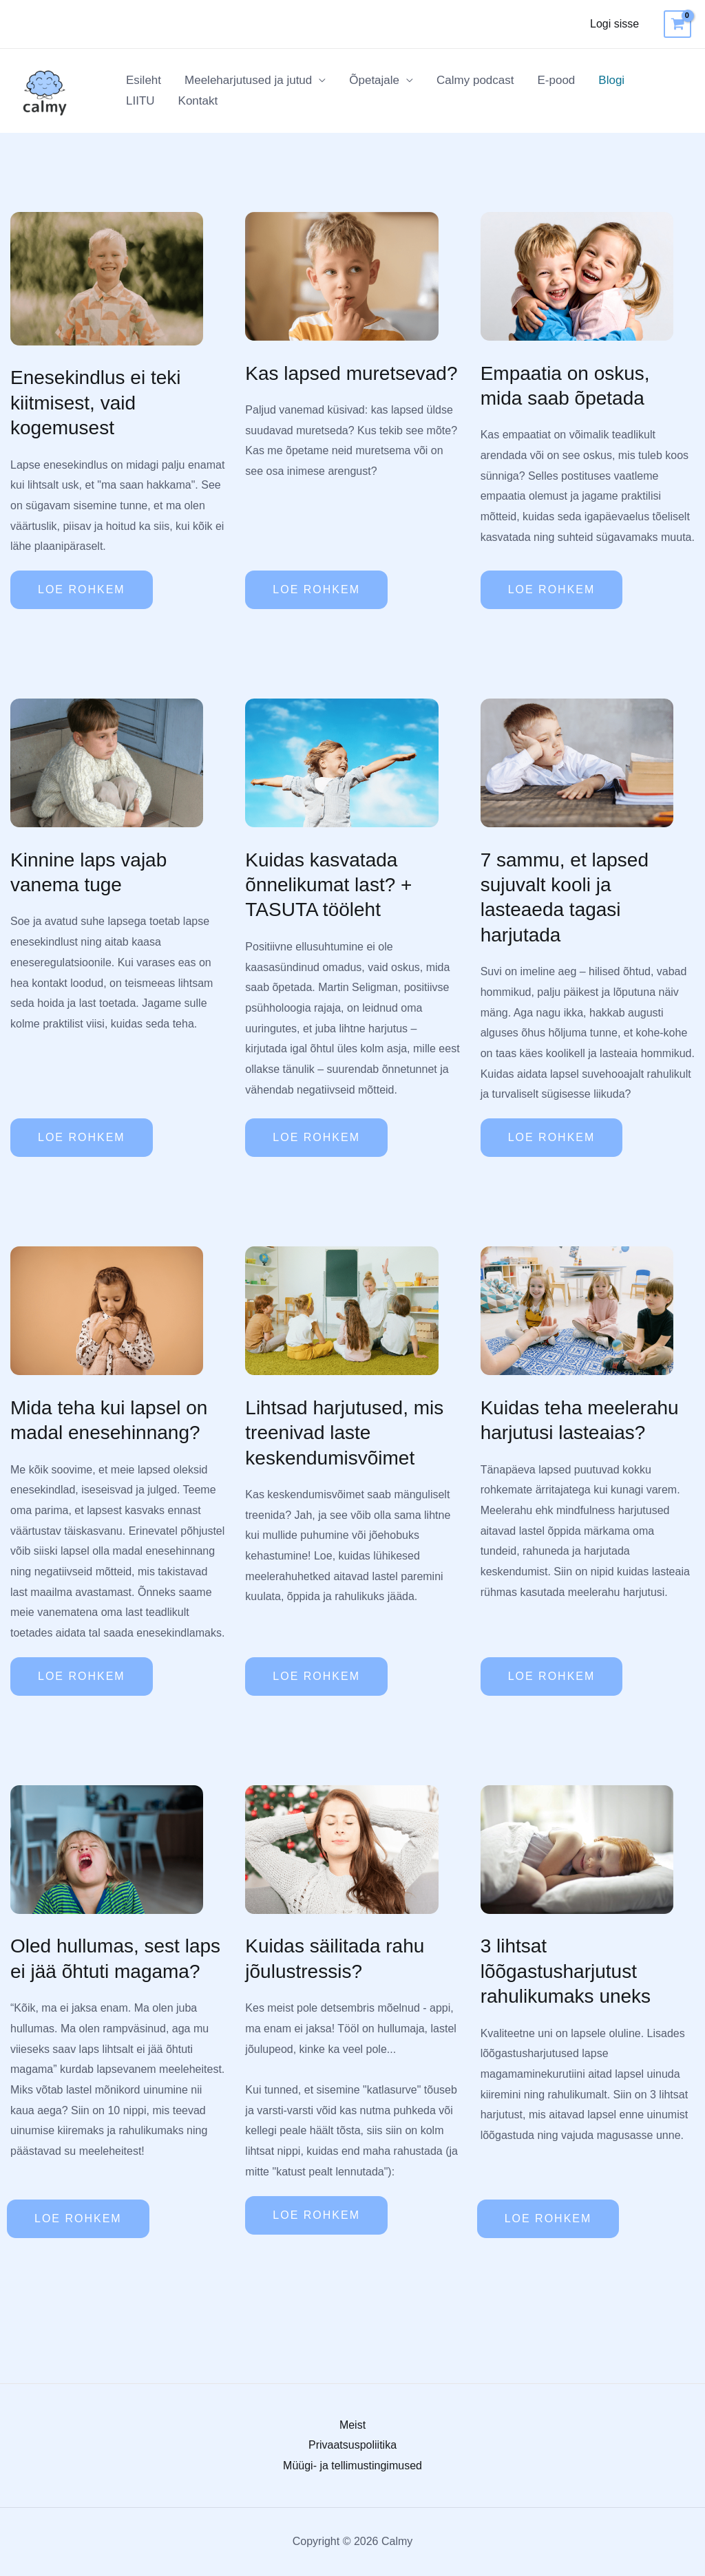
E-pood (556, 80)
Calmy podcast (475, 80)
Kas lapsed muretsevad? (351, 373)
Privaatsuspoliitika (352, 2445)
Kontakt (198, 100)
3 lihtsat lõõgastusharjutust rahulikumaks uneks (566, 1971)
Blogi (611, 80)
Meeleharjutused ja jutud (248, 80)
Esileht (143, 80)
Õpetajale (374, 80)
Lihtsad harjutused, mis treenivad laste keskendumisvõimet (344, 1433)
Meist (352, 2425)
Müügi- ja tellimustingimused (352, 2465)
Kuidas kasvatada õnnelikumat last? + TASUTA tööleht (328, 885)
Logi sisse (614, 24)
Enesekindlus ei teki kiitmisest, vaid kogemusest (95, 402)
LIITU (140, 100)
